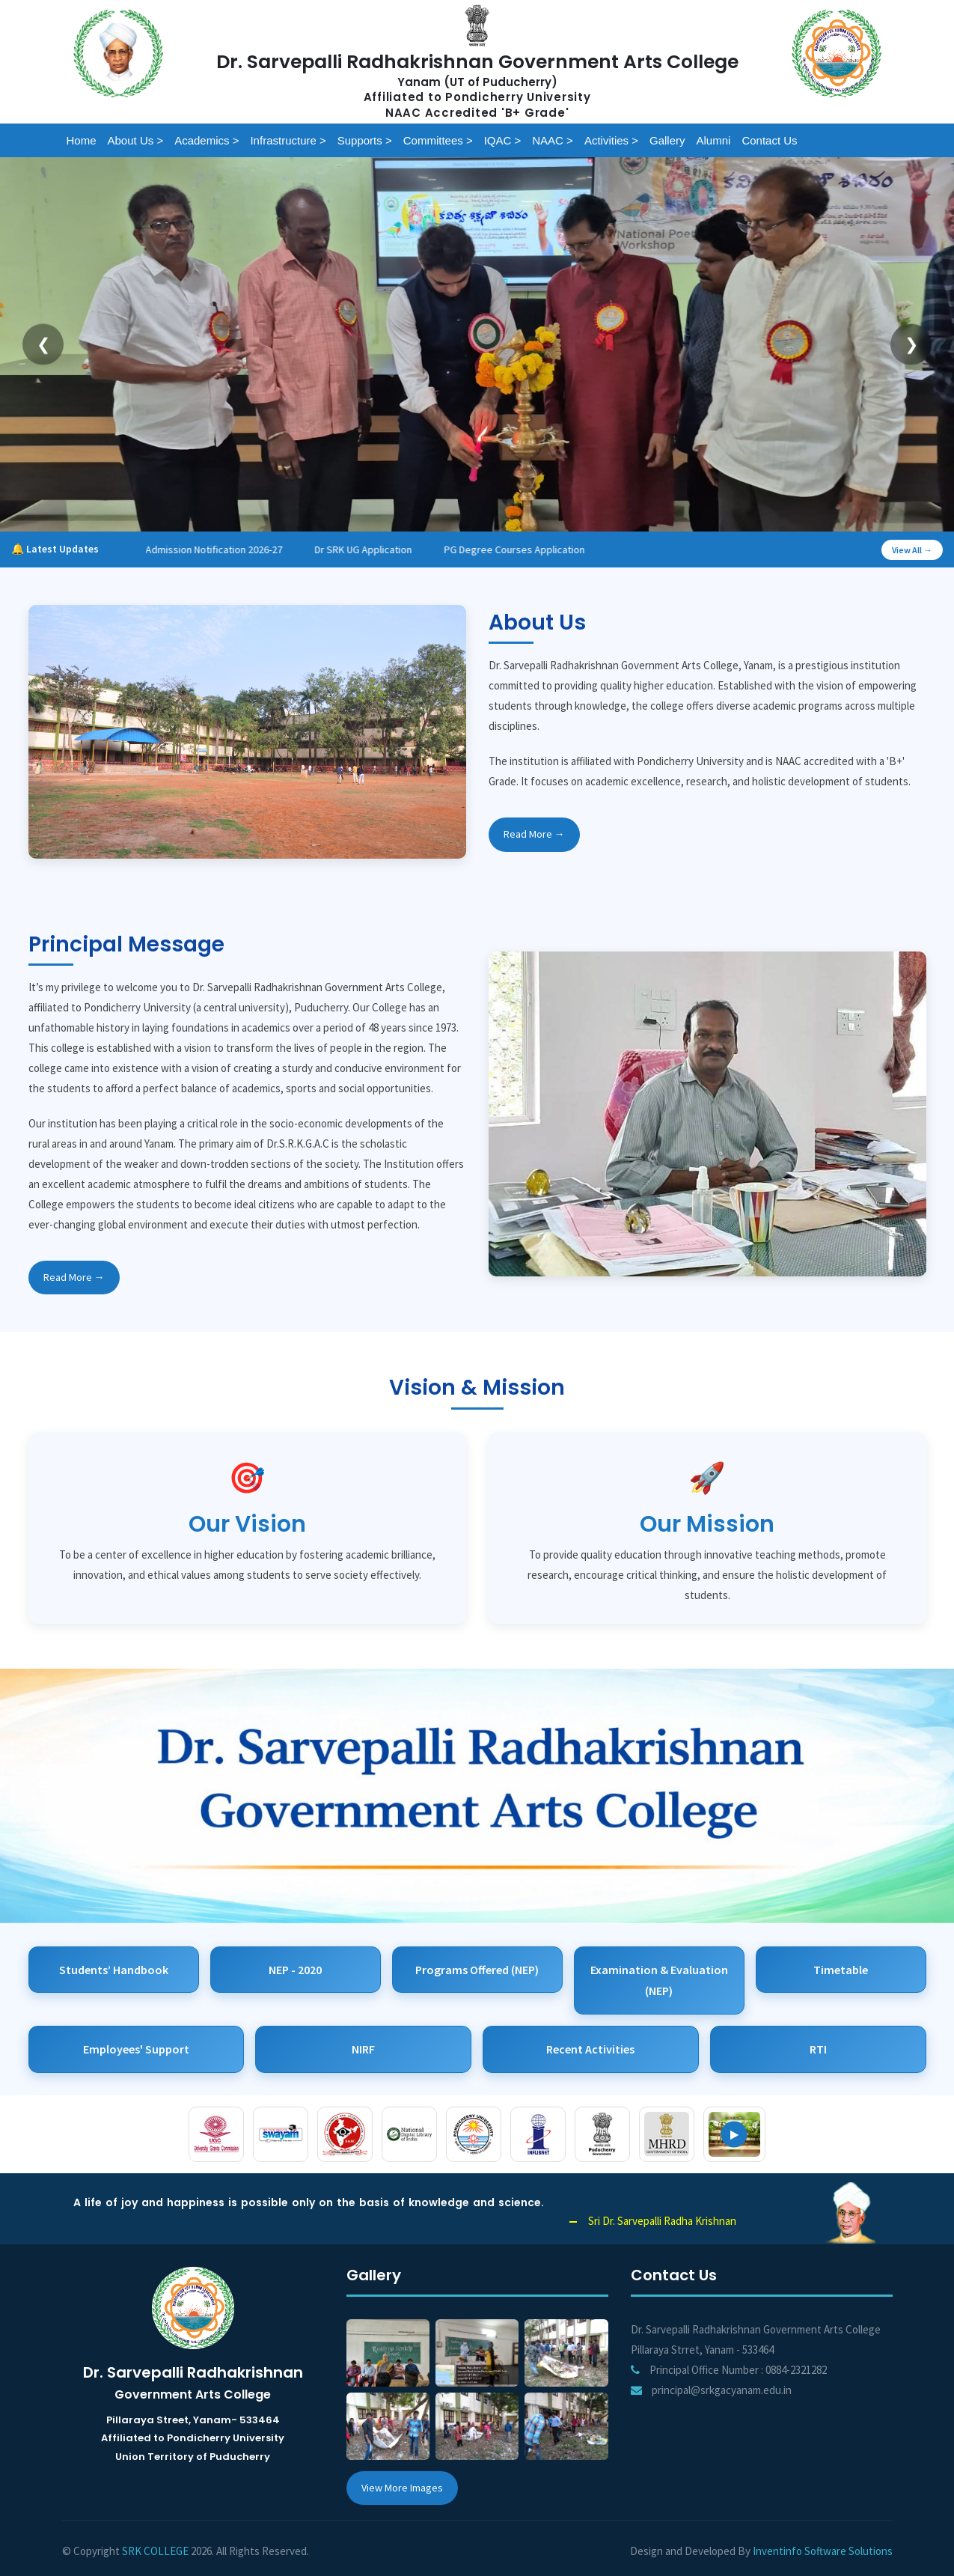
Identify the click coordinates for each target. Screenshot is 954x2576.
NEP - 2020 (295, 1969)
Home (82, 140)
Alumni (714, 140)
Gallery (667, 140)
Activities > (611, 140)
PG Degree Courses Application (532, 549)
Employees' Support (136, 2048)
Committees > (438, 140)
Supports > (364, 140)
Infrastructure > (287, 140)
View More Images (402, 2487)
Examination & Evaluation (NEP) (659, 1980)
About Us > (136, 140)
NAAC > (552, 140)
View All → (912, 549)
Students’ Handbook (113, 1969)
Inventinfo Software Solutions (823, 2551)
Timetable (840, 1969)
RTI (818, 2048)
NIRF (363, 2048)
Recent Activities (590, 2048)
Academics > (206, 140)
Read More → (534, 834)
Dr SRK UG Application (381, 549)
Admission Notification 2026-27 (232, 549)
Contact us (769, 140)
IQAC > (503, 140)
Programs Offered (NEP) (477, 1969)
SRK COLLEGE (155, 2551)
